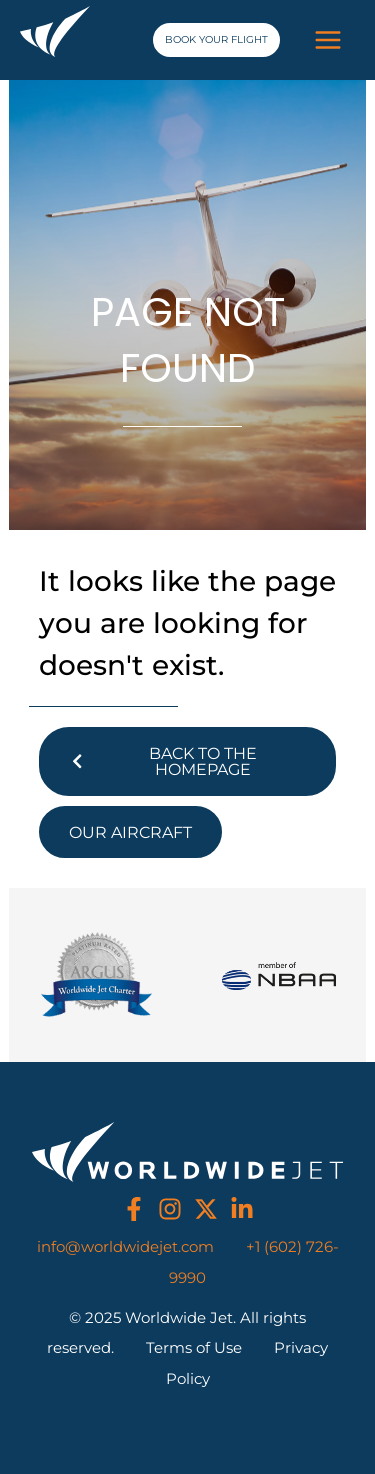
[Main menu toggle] (327, 40)
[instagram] (170, 1209)
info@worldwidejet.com (125, 1247)
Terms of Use (194, 1348)
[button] (216, 40)
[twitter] (206, 1209)
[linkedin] (242, 1209)
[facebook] (134, 1209)
